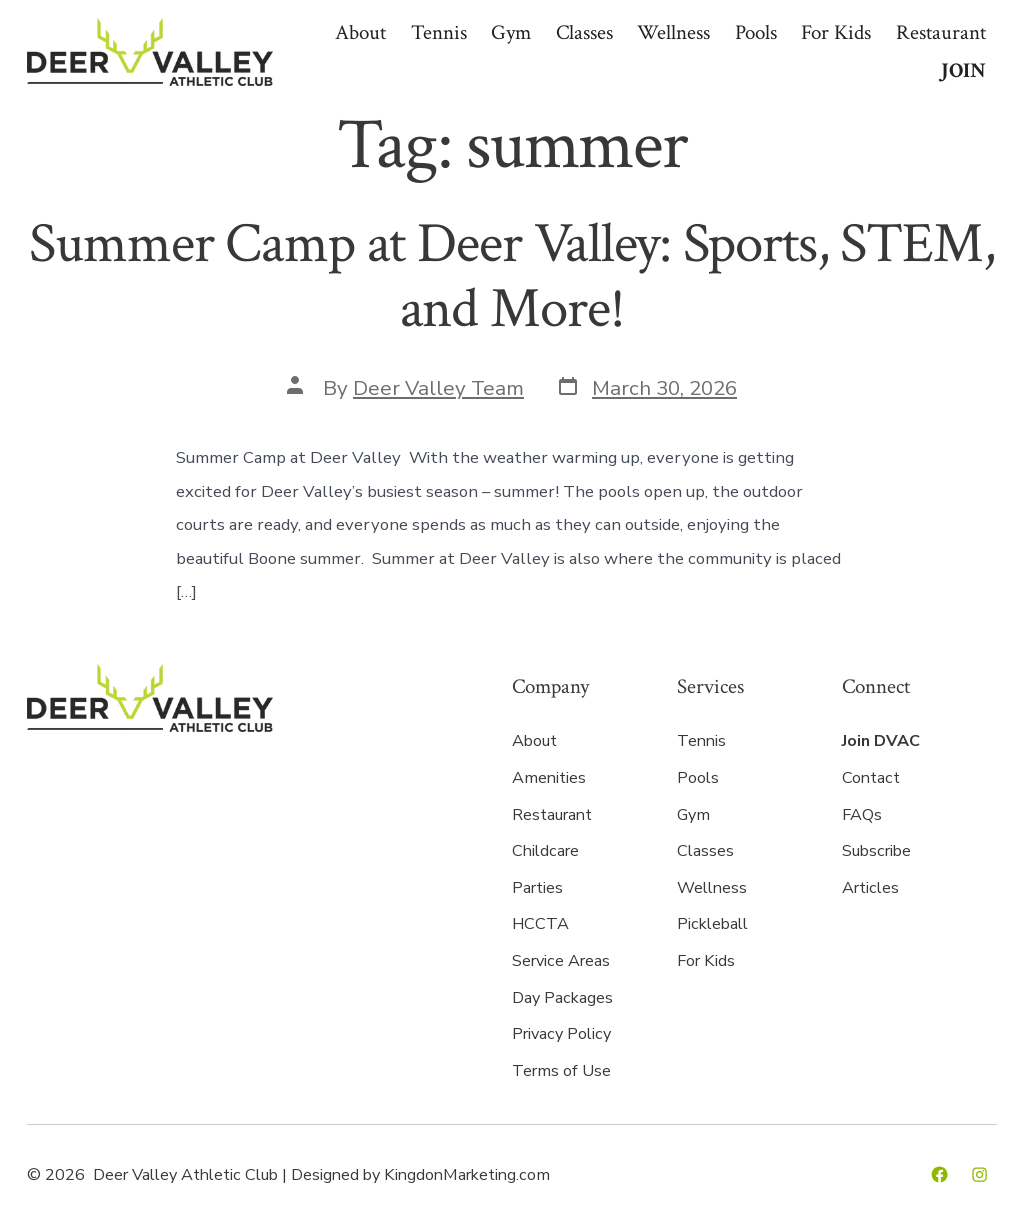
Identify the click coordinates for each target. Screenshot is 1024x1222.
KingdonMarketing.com (467, 1175)
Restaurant (941, 32)
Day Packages (562, 998)
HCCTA (540, 924)
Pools (756, 32)
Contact (871, 778)
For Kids (836, 32)
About (360, 32)
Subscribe (876, 851)
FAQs (862, 815)
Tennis (439, 32)
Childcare (545, 851)
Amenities (549, 778)
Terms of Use (561, 1071)
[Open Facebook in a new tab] (939, 1174)
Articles (870, 888)
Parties (537, 888)
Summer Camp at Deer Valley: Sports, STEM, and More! (512, 276)
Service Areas (561, 961)
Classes (584, 32)
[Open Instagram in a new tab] (979, 1174)
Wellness (673, 32)
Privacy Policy (561, 1034)
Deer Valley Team (438, 388)
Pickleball (712, 924)
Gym (511, 32)
